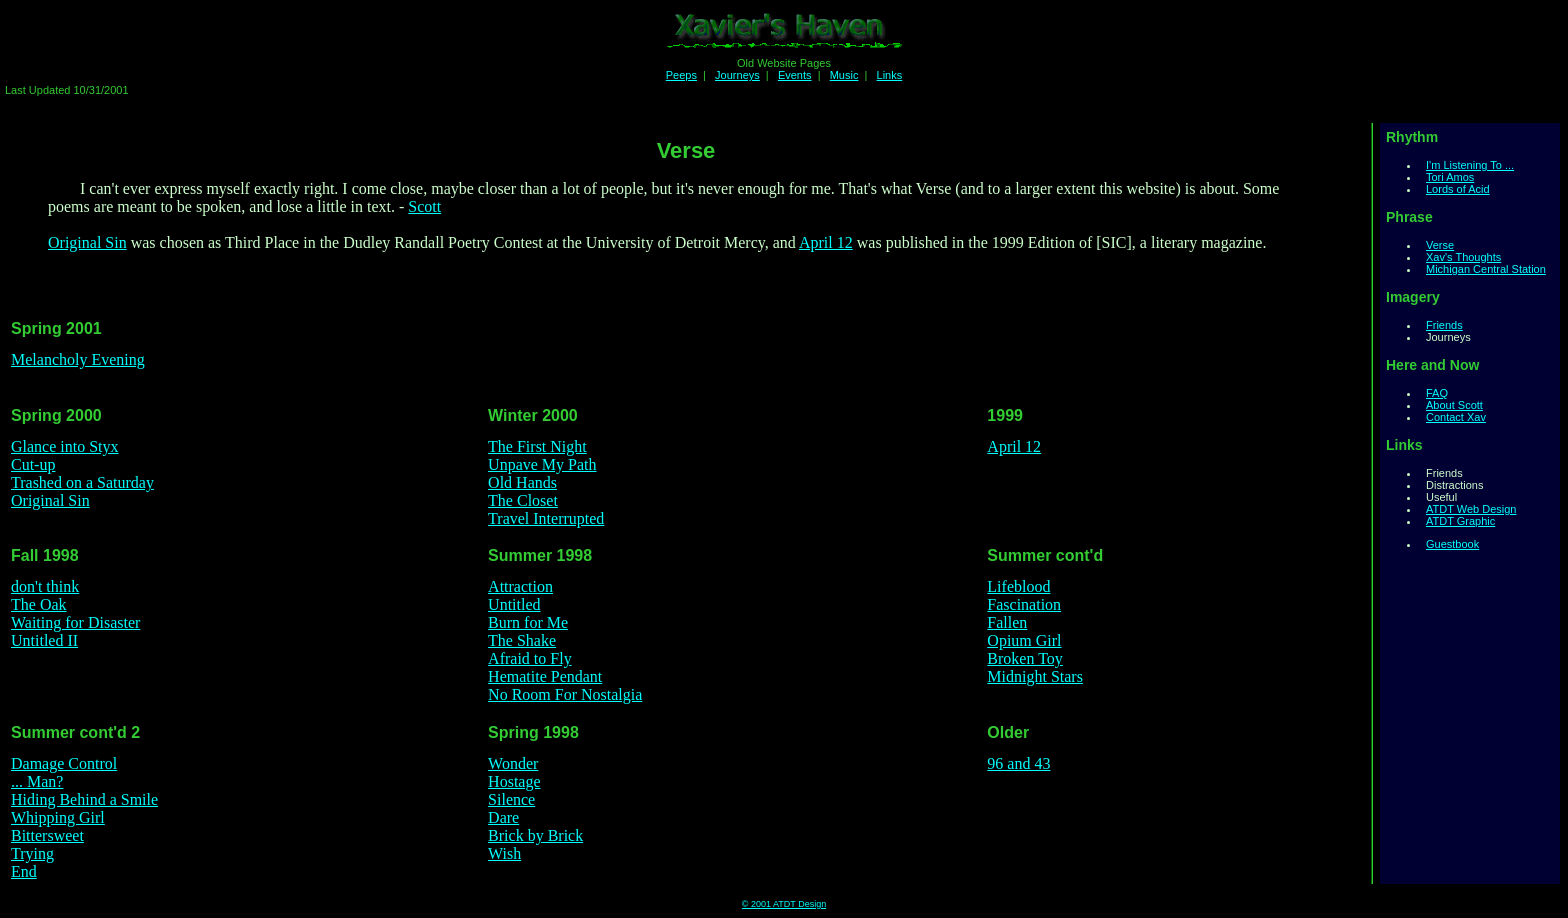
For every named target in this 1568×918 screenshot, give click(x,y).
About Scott (1454, 405)
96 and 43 (1018, 763)
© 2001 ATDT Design (784, 904)
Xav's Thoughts (1463, 257)
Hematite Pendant (545, 676)
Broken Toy (1024, 658)
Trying (32, 853)
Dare (503, 817)
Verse (1440, 245)
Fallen (1007, 622)
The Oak (39, 604)
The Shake (522, 640)
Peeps (681, 75)
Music (844, 75)
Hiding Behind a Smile (84, 799)
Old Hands (522, 482)
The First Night (537, 446)
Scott (424, 206)
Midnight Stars (1035, 676)
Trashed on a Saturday (82, 482)
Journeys (737, 75)
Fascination (1024, 604)
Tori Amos (1450, 177)
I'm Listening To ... (1470, 165)
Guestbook (1452, 544)
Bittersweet (47, 835)
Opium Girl (1024, 640)
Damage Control (64, 763)
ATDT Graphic (1460, 521)
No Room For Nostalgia (565, 694)
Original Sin (87, 242)
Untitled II (44, 640)
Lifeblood (1018, 586)
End (24, 871)
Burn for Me (528, 622)
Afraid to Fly (530, 658)
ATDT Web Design (1471, 509)
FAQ (1437, 393)
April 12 (826, 242)
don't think (45, 586)
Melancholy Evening (78, 359)
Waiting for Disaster (75, 622)
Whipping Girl (58, 817)
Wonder (513, 763)
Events (795, 75)
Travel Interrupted (546, 518)
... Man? (37, 781)
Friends (1444, 325)
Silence (511, 799)
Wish (504, 853)
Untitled (514, 604)
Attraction (520, 586)
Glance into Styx (65, 446)
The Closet (523, 500)
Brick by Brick (535, 835)
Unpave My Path (542, 464)
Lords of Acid (1458, 189)
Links (890, 75)
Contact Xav (1456, 417)
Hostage (514, 781)
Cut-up (33, 464)
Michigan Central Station (1486, 269)
